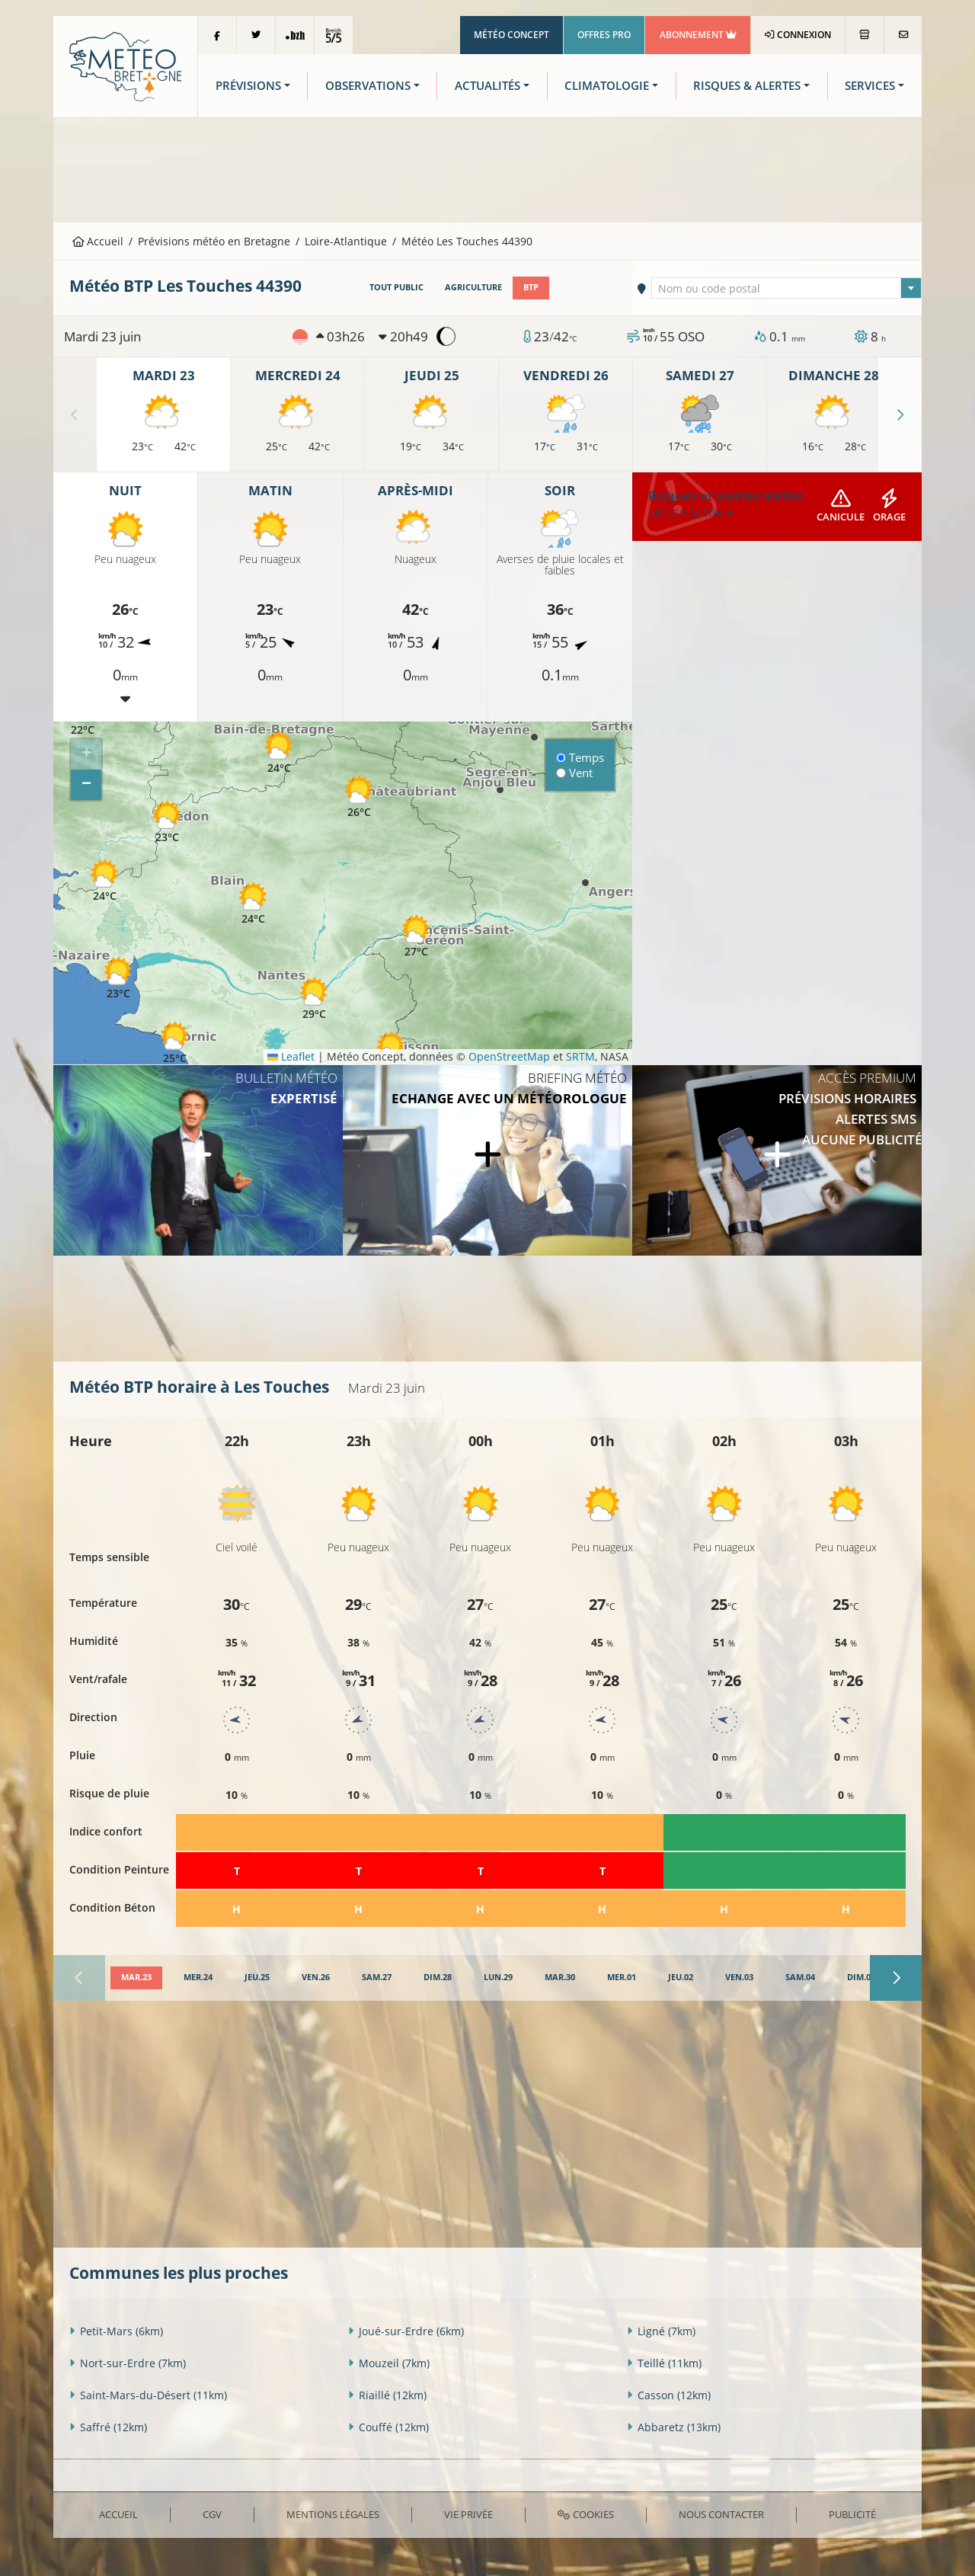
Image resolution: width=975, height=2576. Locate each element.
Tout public (396, 287)
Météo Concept (511, 34)
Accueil (98, 241)
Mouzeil (389, 2363)
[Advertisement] (487, 168)
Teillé (664, 2363)
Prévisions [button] (248, 86)
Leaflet (291, 1056)
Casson (669, 2395)
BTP (531, 287)
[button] (104, 880)
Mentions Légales (332, 2514)
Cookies (585, 2514)
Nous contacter (721, 2514)
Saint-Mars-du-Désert (148, 2395)
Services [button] (870, 86)
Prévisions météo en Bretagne (214, 241)
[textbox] (787, 288)
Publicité (852, 2514)
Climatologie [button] (606, 86)
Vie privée (468, 2514)
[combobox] (786, 288)
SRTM (580, 1056)
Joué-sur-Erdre (406, 2331)
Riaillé (387, 2395)
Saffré (108, 2427)
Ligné (661, 2331)
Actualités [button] (487, 86)
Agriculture (473, 287)
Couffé (388, 2427)
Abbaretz (674, 2427)
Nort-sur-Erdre (127, 2363)
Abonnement (698, 34)
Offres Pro (604, 34)
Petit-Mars (116, 2331)
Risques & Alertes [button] (747, 86)
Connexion (798, 34)
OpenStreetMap (509, 1056)
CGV (212, 2514)
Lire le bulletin (691, 513)
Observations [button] (368, 86)
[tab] (136, 1977)
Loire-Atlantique (346, 241)
